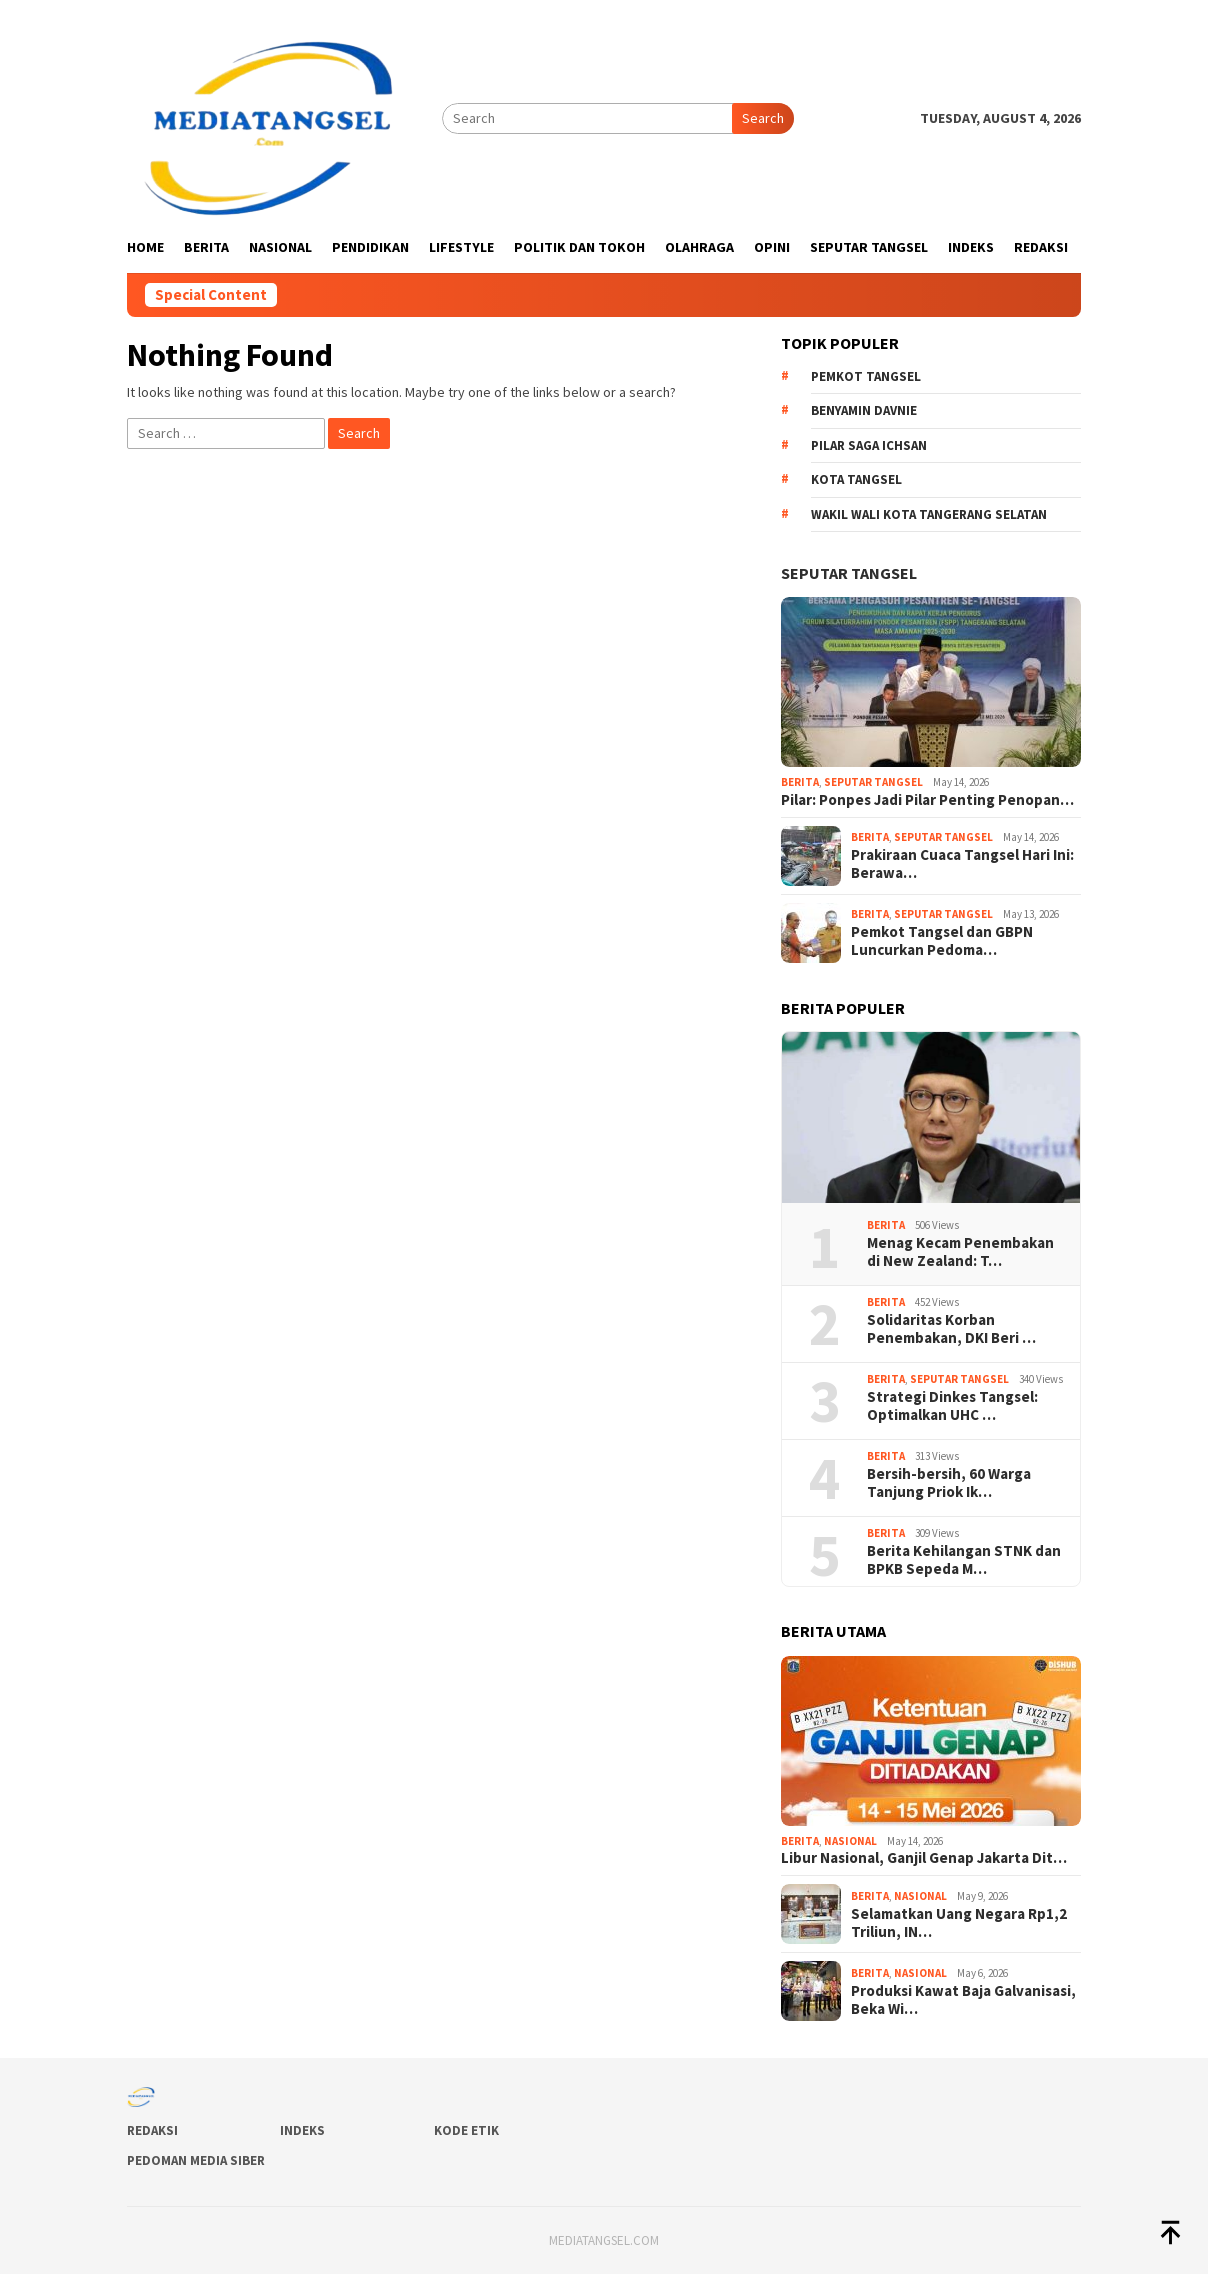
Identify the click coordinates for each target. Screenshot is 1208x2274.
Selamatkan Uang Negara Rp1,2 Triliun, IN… (959, 1923)
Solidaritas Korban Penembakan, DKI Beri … (951, 1329)
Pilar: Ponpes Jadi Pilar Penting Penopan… (927, 800)
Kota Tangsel (856, 479)
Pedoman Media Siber (196, 2160)
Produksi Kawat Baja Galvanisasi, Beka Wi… (963, 2000)
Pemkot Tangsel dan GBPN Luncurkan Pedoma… (942, 941)
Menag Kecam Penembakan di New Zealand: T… (960, 1252)
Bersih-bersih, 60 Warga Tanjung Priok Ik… (949, 1483)
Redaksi (152, 2130)
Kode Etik (466, 2130)
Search (763, 118)
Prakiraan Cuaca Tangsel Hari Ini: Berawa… (962, 864)
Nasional (850, 1841)
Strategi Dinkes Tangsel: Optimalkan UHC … (952, 1406)
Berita (800, 782)
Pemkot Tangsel (866, 376)
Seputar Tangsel (849, 573)
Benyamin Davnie (864, 410)
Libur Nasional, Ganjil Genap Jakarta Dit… (924, 1858)
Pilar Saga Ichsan (869, 445)
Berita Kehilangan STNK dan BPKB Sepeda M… (964, 1560)
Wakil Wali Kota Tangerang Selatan (929, 514)
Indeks (302, 2130)
